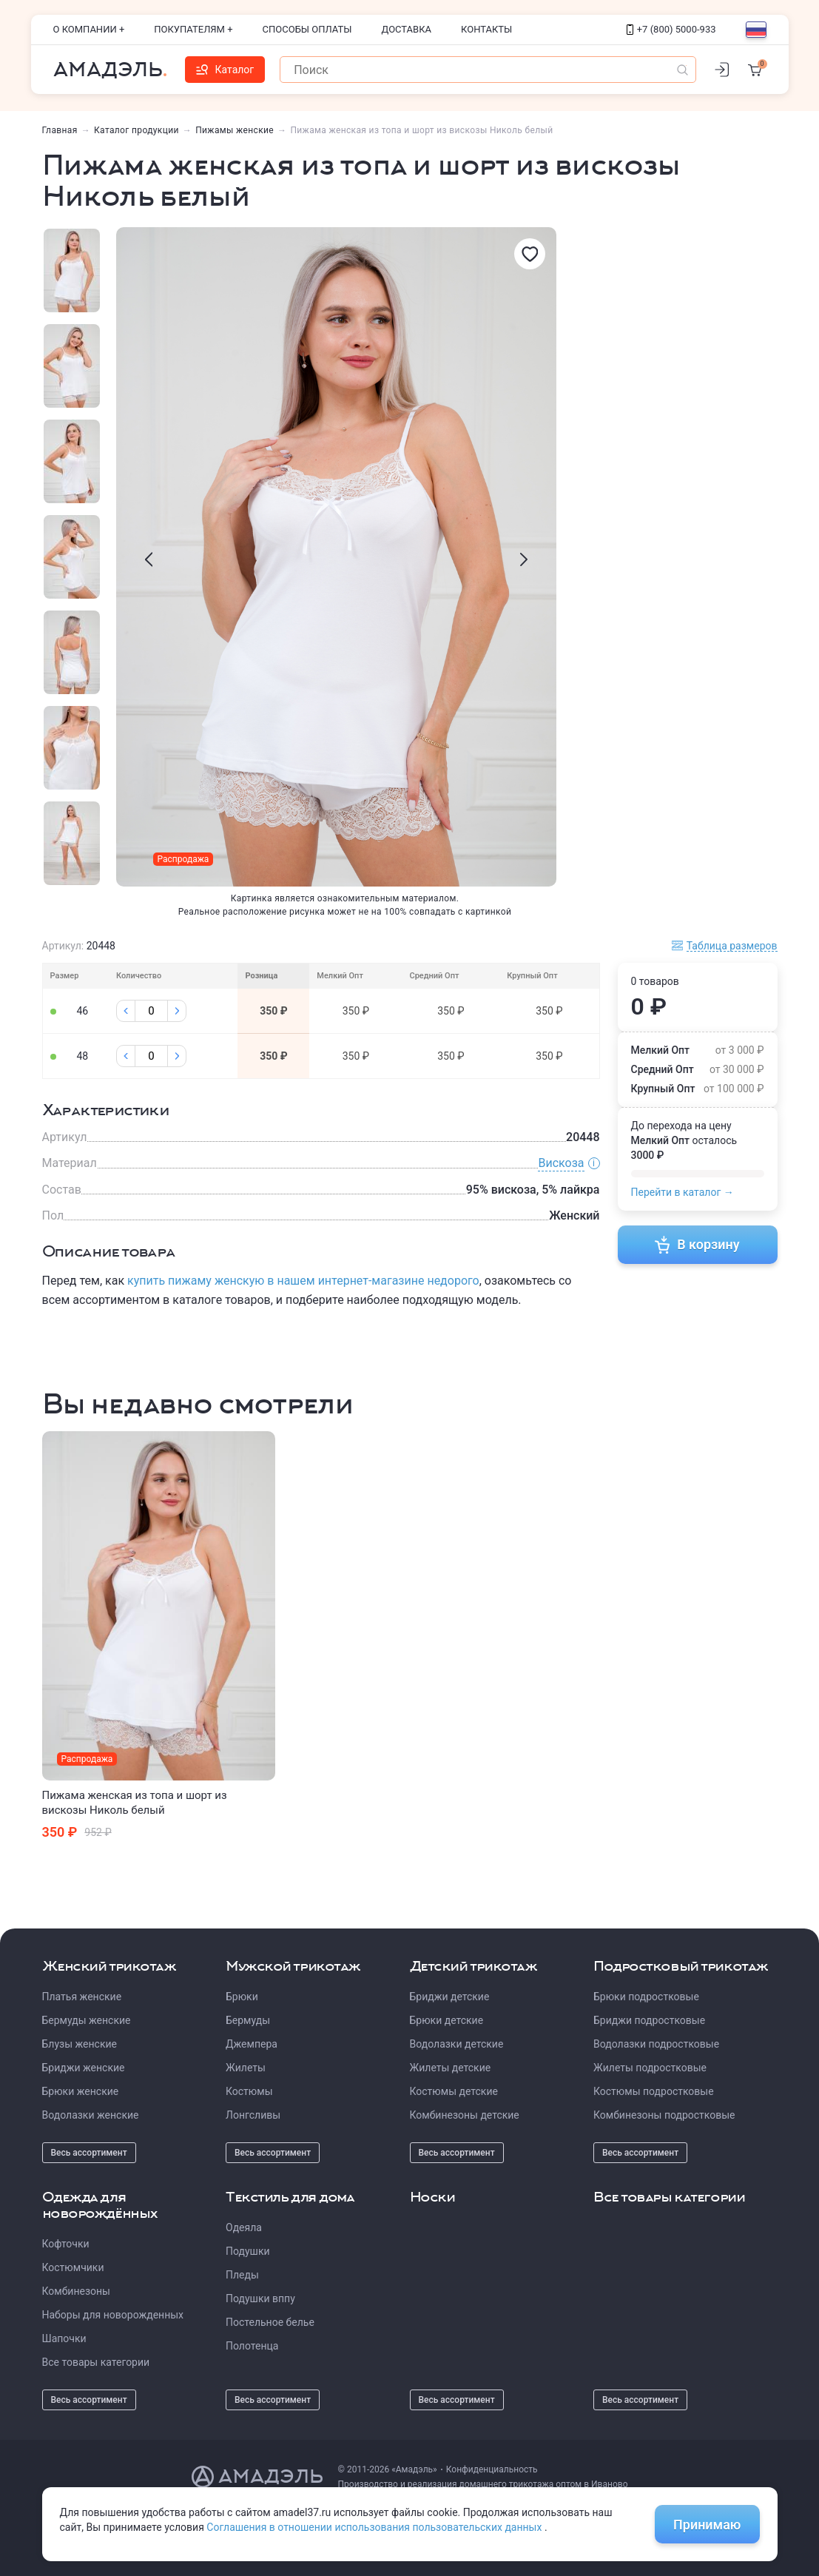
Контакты (486, 29)
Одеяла (244, 2227)
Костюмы (249, 2091)
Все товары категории (96, 2362)
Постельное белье (270, 2322)
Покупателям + (193, 29)
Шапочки (64, 2338)
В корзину (697, 1245)
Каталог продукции (136, 130)
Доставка (407, 29)
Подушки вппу (260, 2298)
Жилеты (246, 2068)
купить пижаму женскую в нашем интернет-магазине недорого (303, 1281)
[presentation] (149, 559)
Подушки (248, 2251)
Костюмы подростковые (653, 2091)
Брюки (242, 1996)
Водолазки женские (90, 2115)
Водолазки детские (457, 2044)
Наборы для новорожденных (113, 2315)
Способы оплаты (307, 29)
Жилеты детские (450, 2068)
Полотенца (252, 2346)
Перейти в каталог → (682, 1192)
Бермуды (248, 2020)
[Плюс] (176, 1011)
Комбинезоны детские (464, 2115)
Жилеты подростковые (650, 2068)
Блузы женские (79, 2044)
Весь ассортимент (89, 2153)
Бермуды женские (86, 2020)
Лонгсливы (253, 2115)
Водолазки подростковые (656, 2044)
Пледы (242, 2275)
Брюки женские (80, 2091)
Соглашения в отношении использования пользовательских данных (375, 2527)
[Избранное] (529, 253)
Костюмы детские (454, 2091)
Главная (60, 130)
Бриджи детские (450, 1996)
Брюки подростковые (646, 1996)
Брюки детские (447, 2020)
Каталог (225, 69)
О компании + (89, 29)
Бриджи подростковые (649, 2020)
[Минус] (125, 1011)
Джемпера (251, 2044)
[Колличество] (151, 1011)
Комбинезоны (76, 2291)
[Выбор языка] (756, 29)
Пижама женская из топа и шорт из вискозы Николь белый (134, 1803)
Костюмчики (73, 2267)
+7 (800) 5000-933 (671, 29)
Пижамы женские (234, 130)
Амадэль (108, 69)
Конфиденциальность (492, 2469)
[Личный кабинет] (722, 69)
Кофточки (66, 2244)
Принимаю (707, 2524)
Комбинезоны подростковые (664, 2115)
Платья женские (82, 1996)
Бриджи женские (83, 2068)
